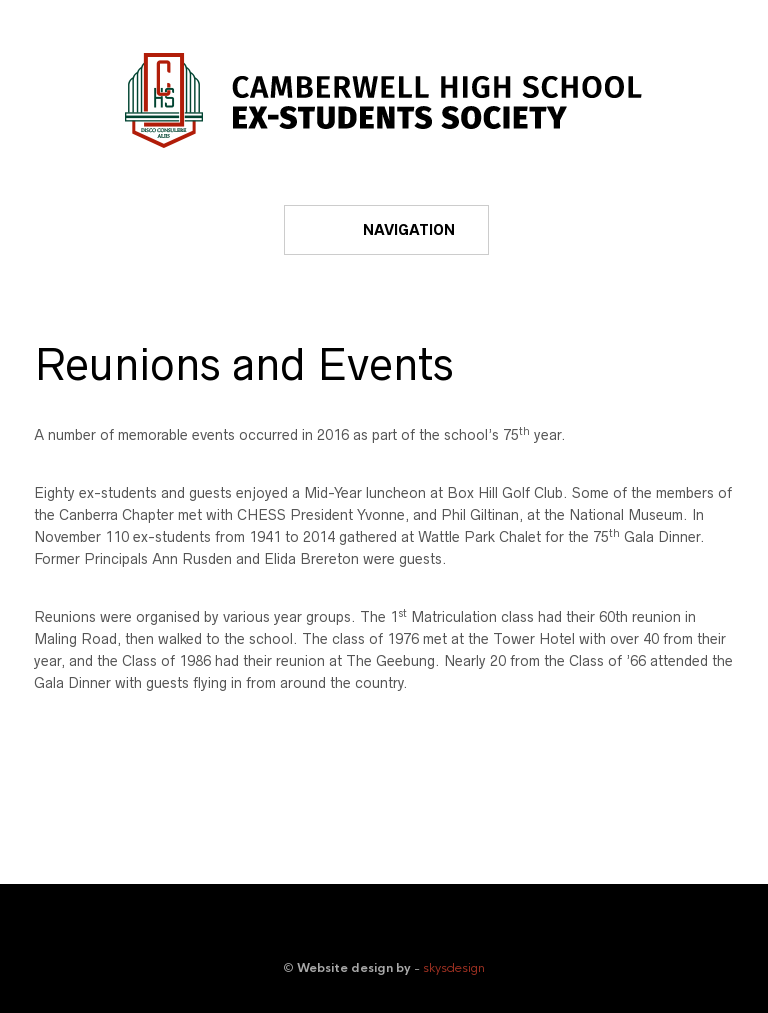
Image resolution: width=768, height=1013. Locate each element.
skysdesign (454, 968)
